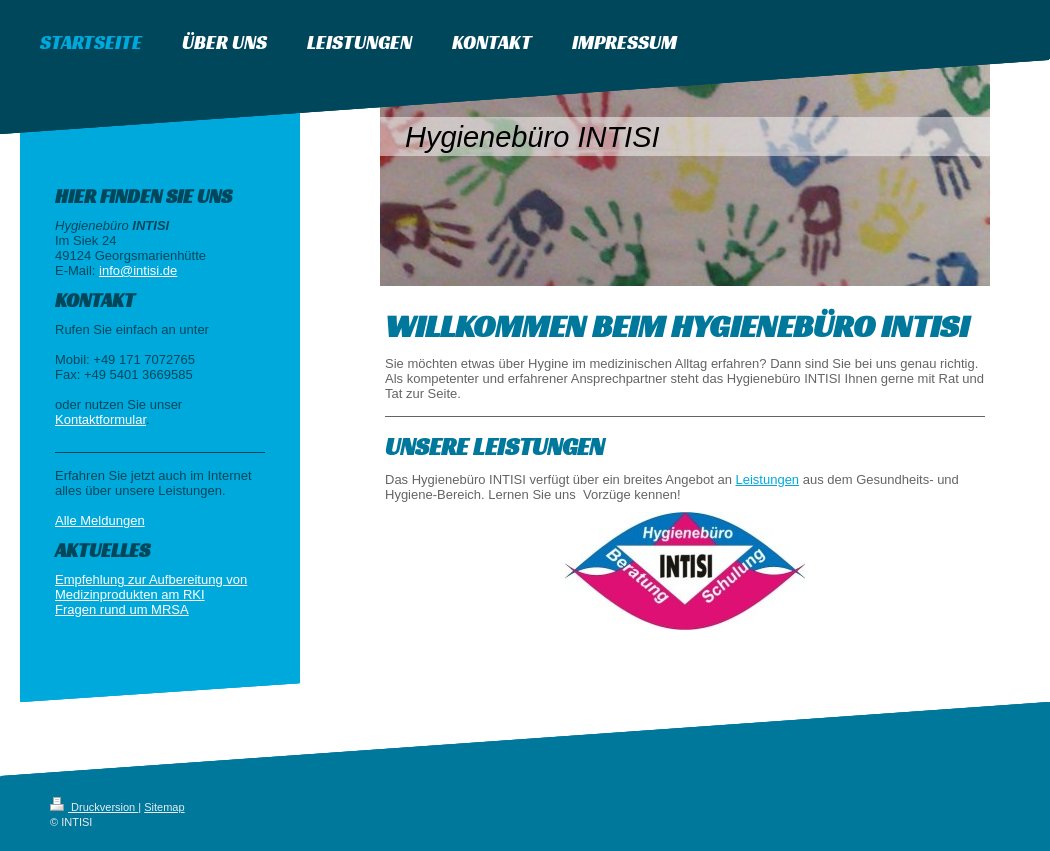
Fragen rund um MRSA (122, 609)
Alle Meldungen (100, 520)
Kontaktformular (100, 419)
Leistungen (767, 479)
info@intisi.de (138, 270)
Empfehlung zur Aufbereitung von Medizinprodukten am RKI (151, 587)
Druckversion (94, 807)
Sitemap (164, 807)
